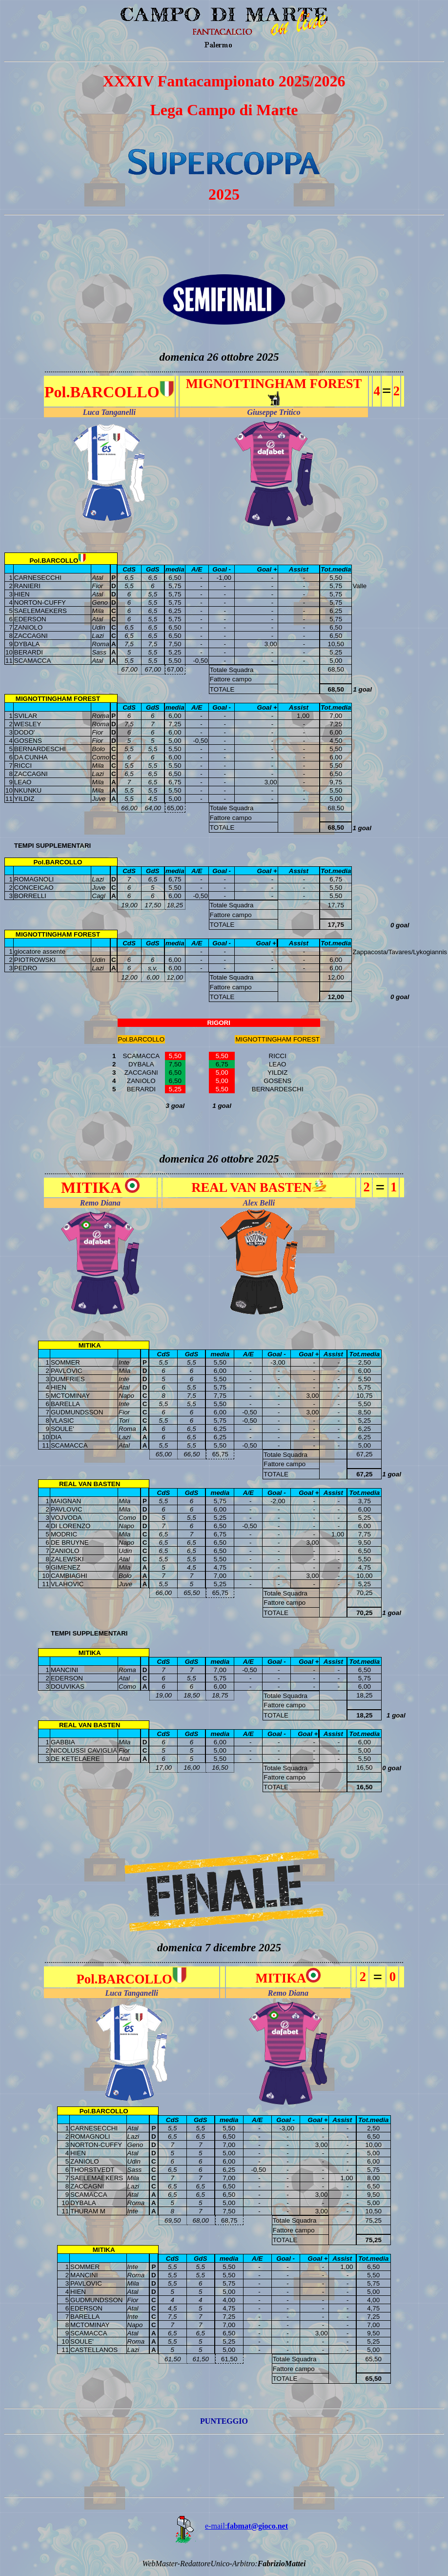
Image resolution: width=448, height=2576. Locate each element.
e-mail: (224, 2526)
